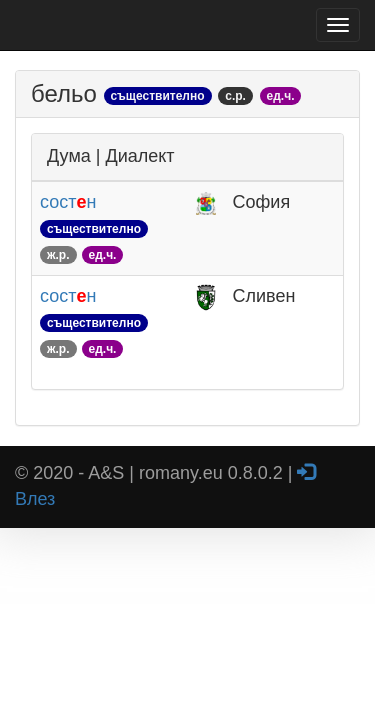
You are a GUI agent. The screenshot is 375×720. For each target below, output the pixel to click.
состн (94, 227)
